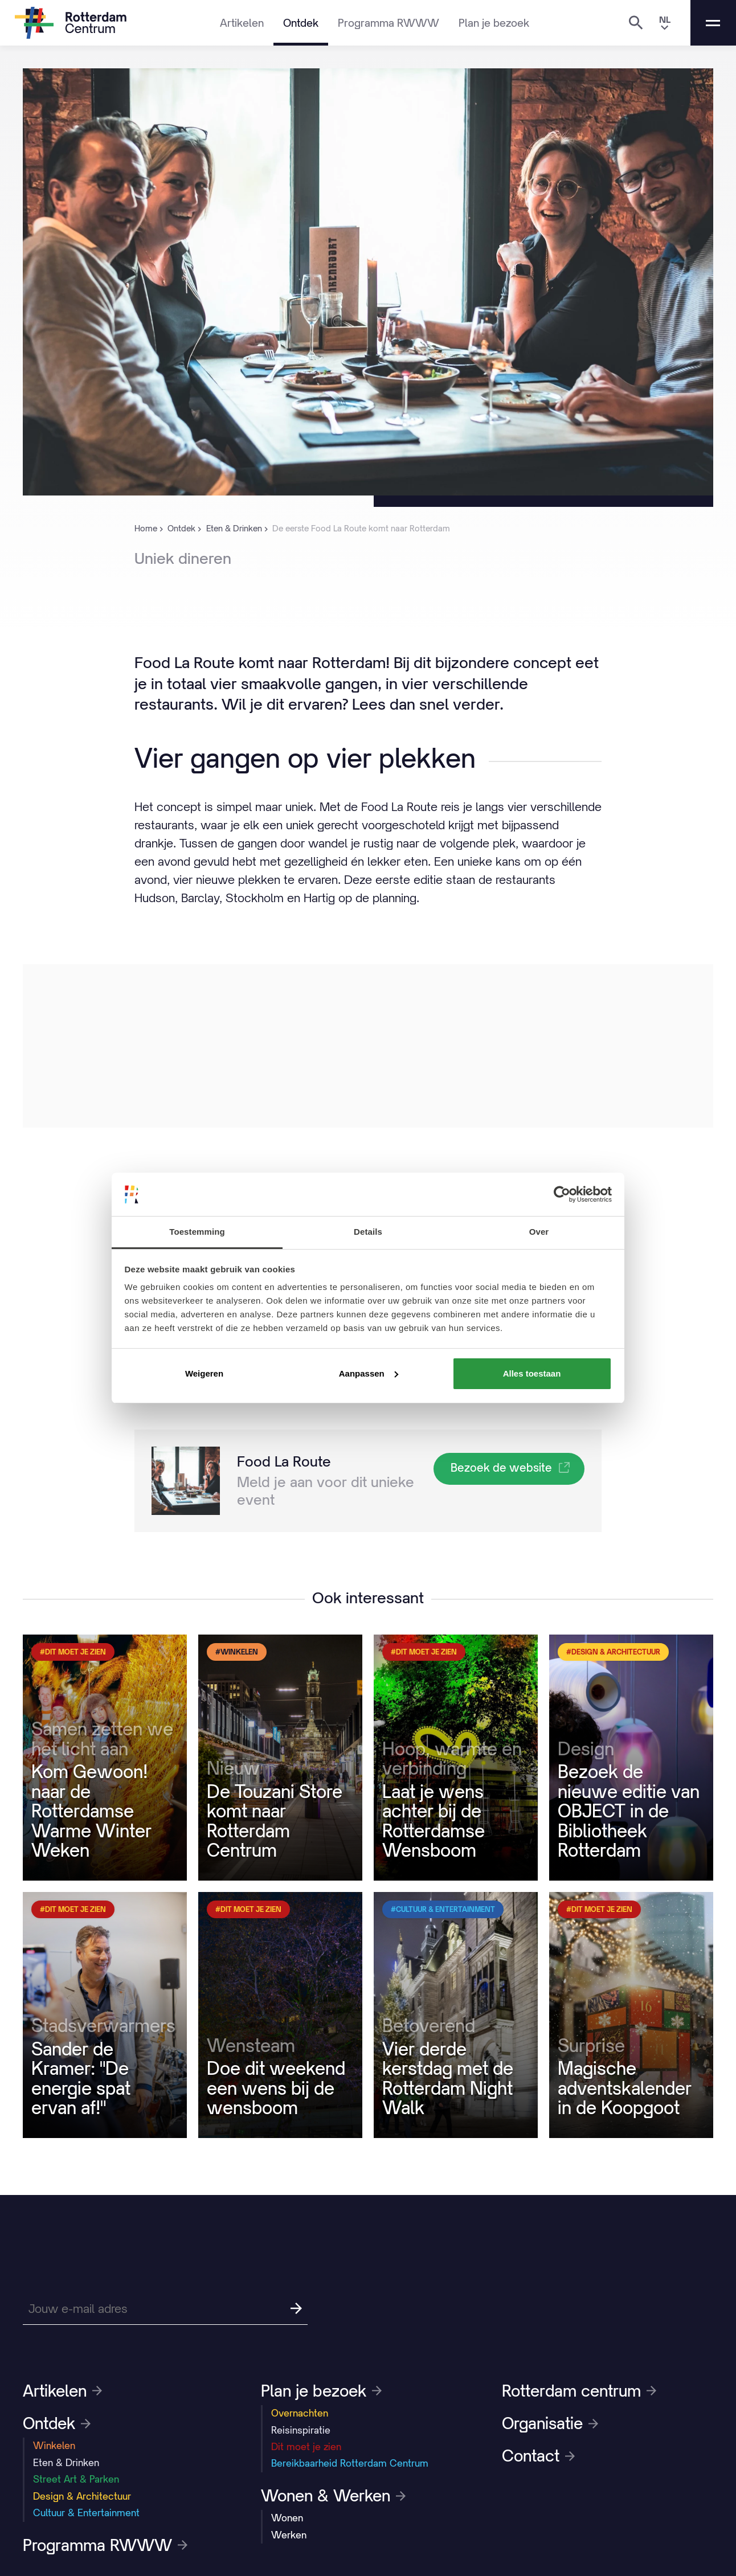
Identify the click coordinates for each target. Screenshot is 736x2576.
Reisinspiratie (300, 2430)
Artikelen (242, 23)
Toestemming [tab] (197, 1231)
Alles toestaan (532, 1373)
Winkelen (54, 2445)
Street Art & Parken (76, 2479)
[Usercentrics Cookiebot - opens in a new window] (562, 1194)
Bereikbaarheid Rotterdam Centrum (349, 2463)
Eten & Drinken (66, 2462)
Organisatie (550, 2423)
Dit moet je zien (306, 2446)
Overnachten (299, 2413)
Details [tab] (368, 1231)
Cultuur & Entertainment (86, 2512)
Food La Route (284, 1461)
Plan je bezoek (494, 23)
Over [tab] (539, 1231)
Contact (538, 2456)
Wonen (287, 2518)
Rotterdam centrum (579, 2391)
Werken (288, 2535)
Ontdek (300, 23)
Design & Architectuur (82, 2496)
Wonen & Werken (333, 2496)
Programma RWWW (388, 23)
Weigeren (204, 1373)
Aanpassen (368, 1373)
